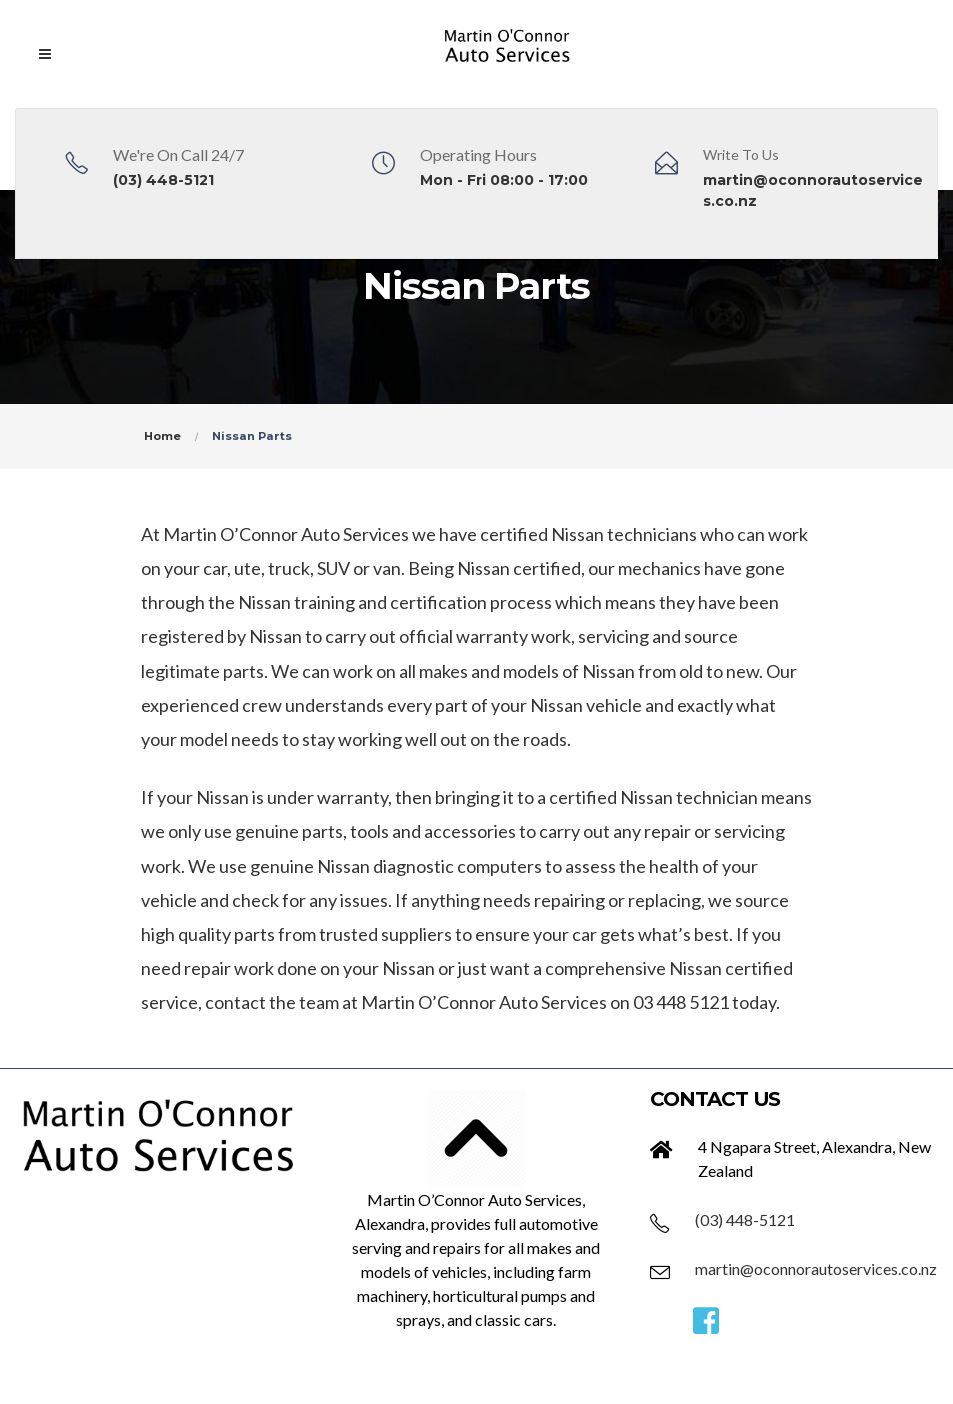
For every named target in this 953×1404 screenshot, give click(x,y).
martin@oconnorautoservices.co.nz (816, 1268)
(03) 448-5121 (163, 180)
